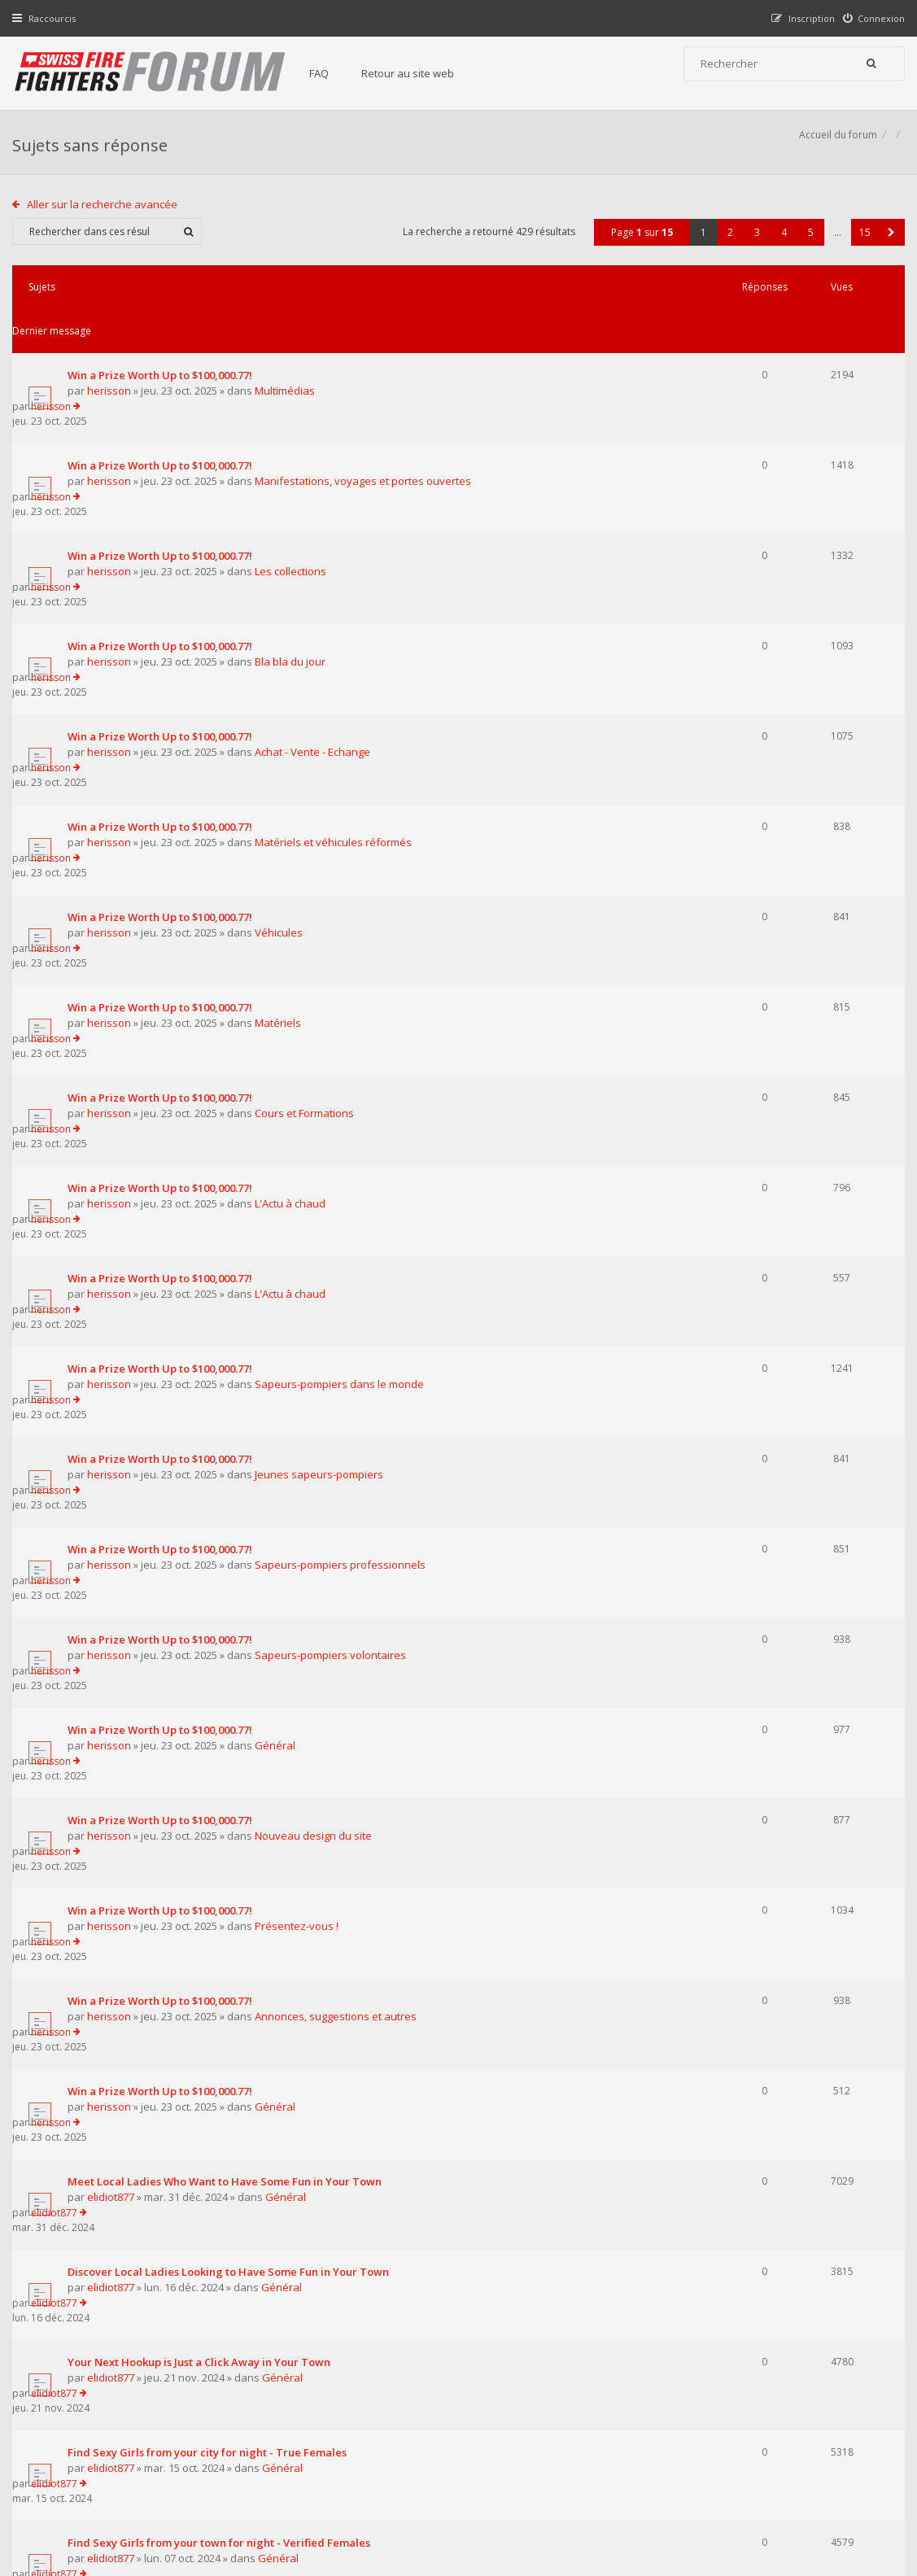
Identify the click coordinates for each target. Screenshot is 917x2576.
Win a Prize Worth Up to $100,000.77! (164, 349)
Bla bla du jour (294, 548)
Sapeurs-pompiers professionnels (344, 1158)
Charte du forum (359, 2415)
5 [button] (807, 250)
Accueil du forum (834, 151)
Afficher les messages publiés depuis (267, 2187)
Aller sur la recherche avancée (106, 222)
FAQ (335, 73)
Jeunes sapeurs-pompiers (323, 1097)
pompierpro (122, 2074)
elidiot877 (114, 1585)
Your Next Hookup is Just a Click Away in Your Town (203, 1691)
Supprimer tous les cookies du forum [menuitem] (815, 2493)
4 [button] (780, 250)
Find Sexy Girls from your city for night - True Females (211, 1752)
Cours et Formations (308, 853)
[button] (887, 250)
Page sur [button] (638, 250)
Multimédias (289, 365)
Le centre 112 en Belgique (138, 2057)
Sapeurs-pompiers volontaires (334, 1219)
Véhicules (283, 731)
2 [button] (726, 250)
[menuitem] (870, 18)
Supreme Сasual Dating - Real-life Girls (172, 1996)
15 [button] (861, 250)
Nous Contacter (662, 2367)
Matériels (282, 792)
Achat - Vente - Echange (316, 609)
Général (279, 1280)
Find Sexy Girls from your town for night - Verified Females (223, 1813)
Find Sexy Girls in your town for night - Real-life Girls (207, 1874)
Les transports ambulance (138, 2118)
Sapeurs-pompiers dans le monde (343, 1036)
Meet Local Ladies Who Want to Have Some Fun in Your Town (229, 1569)
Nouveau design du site (317, 1341)
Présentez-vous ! (301, 1402)
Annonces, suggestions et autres (340, 1463)
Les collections (294, 487)
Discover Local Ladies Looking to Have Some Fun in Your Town (232, 1630)
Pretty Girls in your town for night (158, 1935)
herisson (113, 365)
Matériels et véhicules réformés (337, 670)
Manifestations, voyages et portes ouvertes (367, 426)
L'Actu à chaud (294, 914)
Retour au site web (424, 73)
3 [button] (753, 250)
